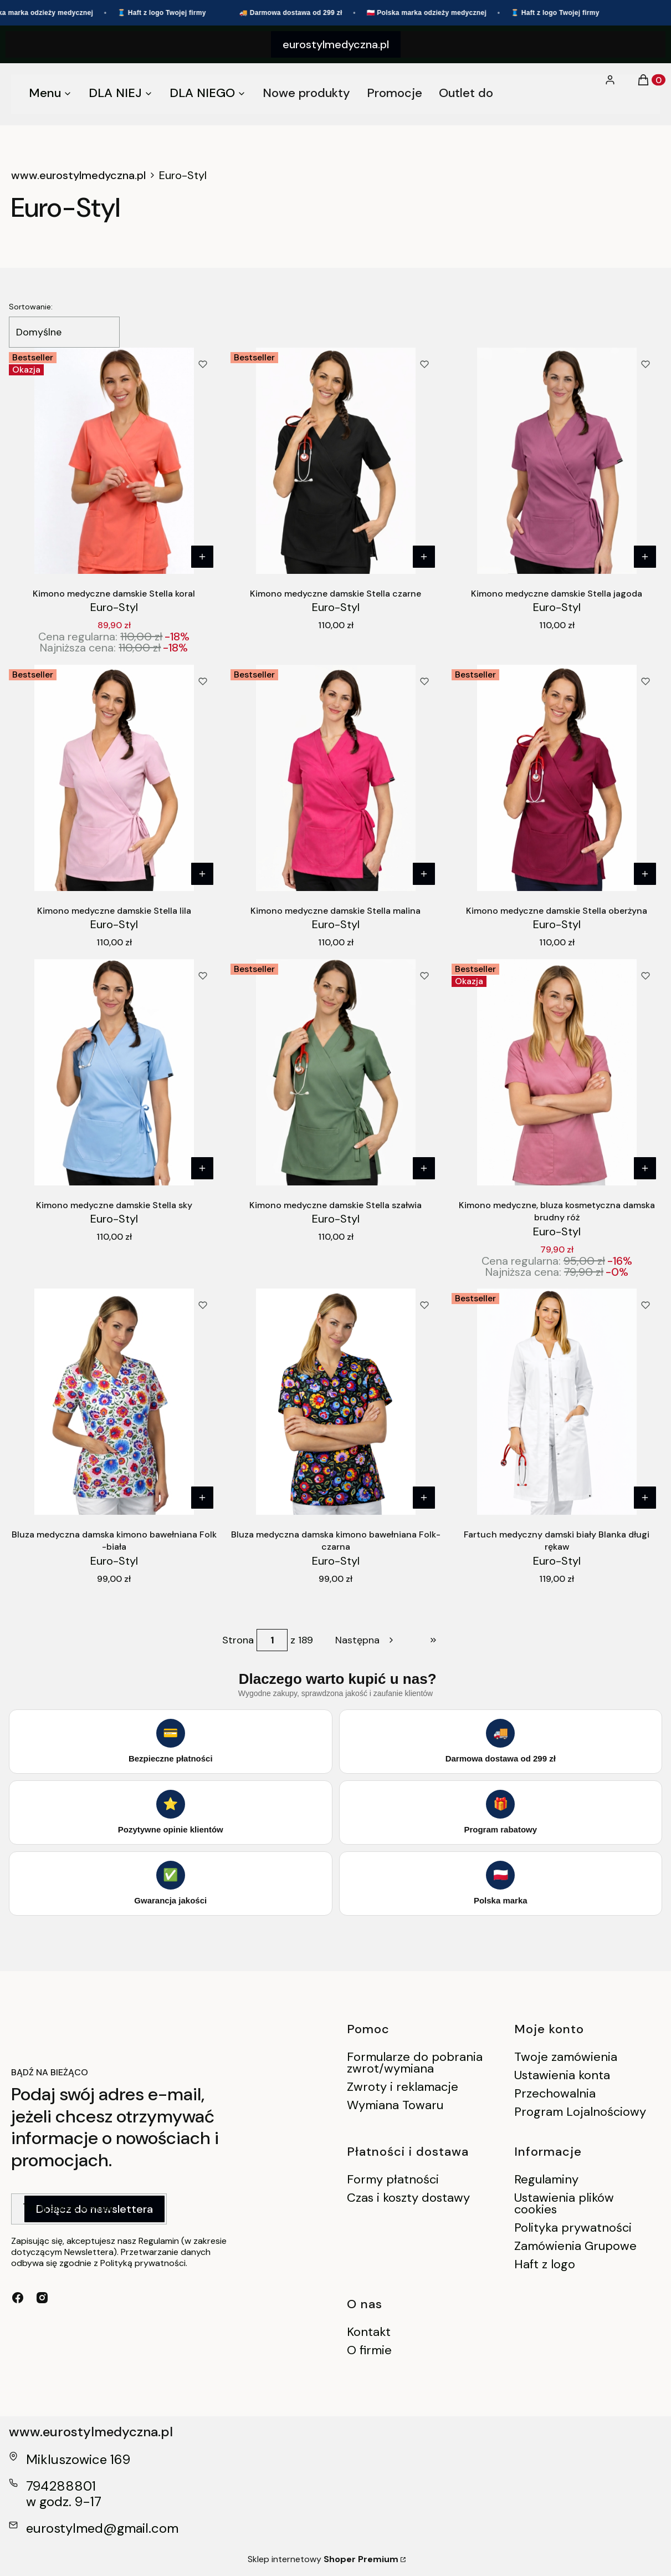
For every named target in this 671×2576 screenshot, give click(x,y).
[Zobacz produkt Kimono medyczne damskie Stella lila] (202, 874)
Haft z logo (544, 2264)
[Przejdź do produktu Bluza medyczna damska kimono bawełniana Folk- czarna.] (336, 1402)
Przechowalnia (555, 2093)
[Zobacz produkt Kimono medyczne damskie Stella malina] (423, 874)
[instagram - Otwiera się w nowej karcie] (42, 2297)
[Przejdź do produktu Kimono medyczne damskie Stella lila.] (114, 778)
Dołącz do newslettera (94, 2209)
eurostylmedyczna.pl (336, 44)
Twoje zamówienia (565, 2057)
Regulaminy (546, 2179)
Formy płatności (393, 2179)
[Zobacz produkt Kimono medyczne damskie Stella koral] (202, 557)
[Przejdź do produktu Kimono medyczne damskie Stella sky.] (114, 1072)
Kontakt (369, 2332)
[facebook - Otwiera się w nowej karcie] (17, 2297)
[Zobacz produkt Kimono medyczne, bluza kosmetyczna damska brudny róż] (645, 1168)
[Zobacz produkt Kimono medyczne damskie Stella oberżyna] (645, 874)
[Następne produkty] (365, 1640)
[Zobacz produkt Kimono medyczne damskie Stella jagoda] (645, 557)
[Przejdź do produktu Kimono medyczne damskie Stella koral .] (114, 461)
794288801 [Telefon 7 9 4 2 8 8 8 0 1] (61, 2485)
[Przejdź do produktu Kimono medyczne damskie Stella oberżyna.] (557, 778)
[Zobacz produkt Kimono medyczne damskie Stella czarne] (423, 557)
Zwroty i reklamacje (402, 2087)
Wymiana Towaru (395, 2105)
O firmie (369, 2350)
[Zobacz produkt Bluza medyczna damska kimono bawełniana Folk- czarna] (423, 1497)
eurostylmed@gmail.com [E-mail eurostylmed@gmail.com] (102, 2528)
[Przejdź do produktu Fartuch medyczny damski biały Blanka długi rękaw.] (557, 1402)
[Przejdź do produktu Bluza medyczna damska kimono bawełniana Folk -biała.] (114, 1402)
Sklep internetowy (323, 2559)
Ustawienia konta (562, 2075)
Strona (238, 1640)
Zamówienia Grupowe (575, 2246)
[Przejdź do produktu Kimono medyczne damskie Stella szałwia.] (336, 1072)
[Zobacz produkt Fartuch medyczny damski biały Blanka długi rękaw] (645, 1497)
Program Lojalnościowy (580, 2112)
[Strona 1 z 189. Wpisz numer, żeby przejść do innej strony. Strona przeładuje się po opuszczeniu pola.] (272, 1640)
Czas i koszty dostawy (408, 2198)
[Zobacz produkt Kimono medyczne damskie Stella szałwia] (423, 1168)
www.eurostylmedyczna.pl (78, 175)
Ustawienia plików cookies (564, 2203)
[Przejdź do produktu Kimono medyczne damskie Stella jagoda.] (557, 461)
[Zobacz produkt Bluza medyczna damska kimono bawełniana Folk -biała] (202, 1497)
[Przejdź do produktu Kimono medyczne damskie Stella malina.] (336, 778)
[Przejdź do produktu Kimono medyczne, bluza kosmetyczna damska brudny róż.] (557, 1072)
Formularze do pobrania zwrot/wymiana (415, 2062)
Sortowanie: (31, 307)
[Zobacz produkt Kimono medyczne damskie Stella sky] (202, 1168)
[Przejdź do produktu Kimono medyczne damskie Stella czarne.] (336, 461)
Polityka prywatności (573, 2227)
